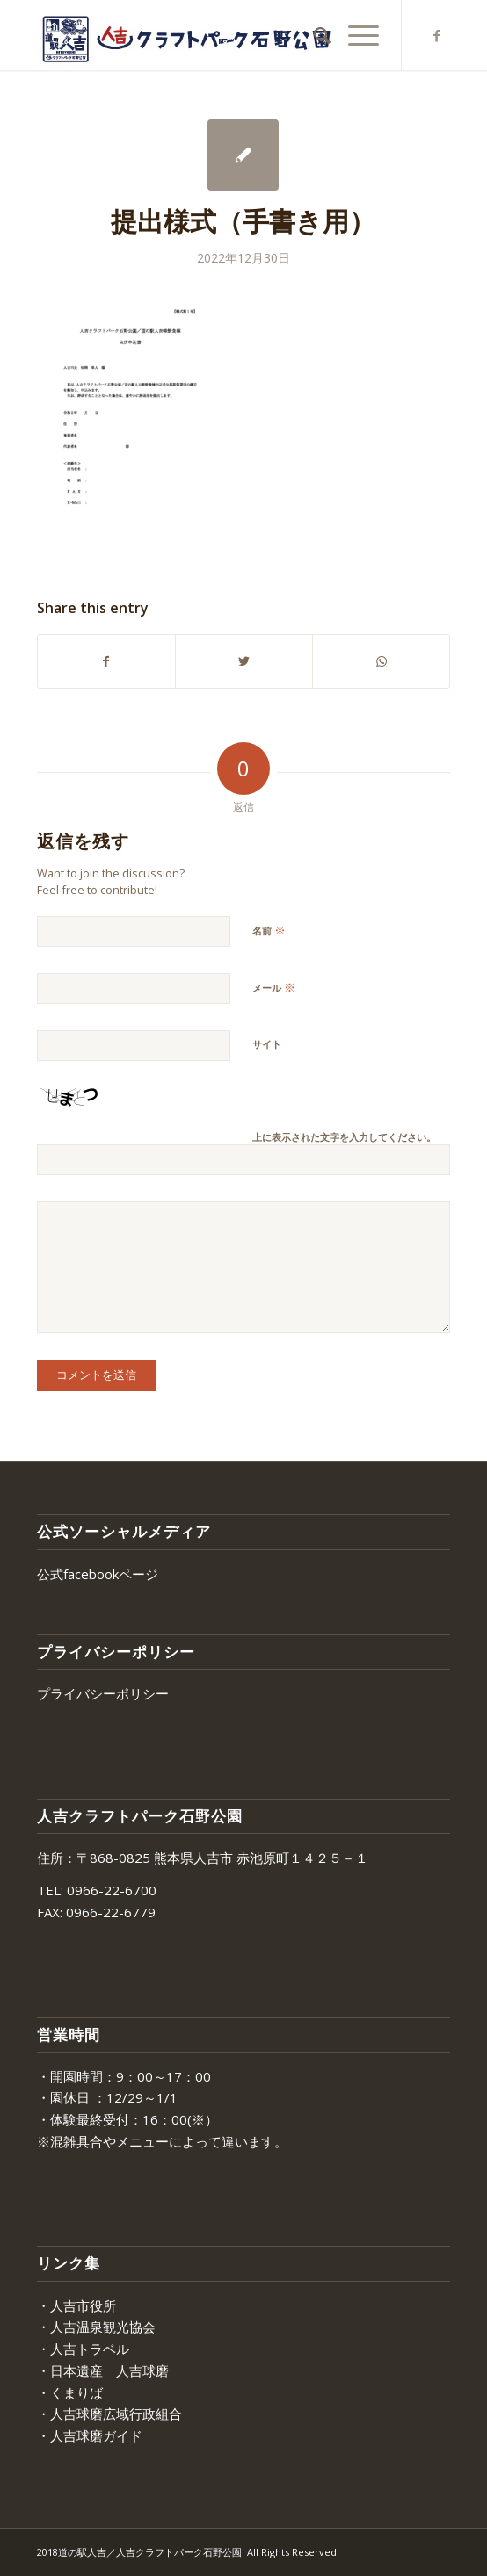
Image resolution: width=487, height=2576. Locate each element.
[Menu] (355, 35)
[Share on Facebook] (106, 661)
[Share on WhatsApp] (381, 661)
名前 (269, 930)
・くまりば (70, 2392)
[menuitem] (313, 35)
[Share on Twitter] (244, 661)
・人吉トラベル (83, 2348)
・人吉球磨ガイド (89, 2435)
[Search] (313, 35)
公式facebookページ (97, 1574)
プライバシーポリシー (103, 1693)
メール (273, 987)
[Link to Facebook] (437, 35)
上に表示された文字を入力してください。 (344, 1137)
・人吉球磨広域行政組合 (109, 2413)
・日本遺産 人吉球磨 (103, 2370)
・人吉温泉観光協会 (96, 2326)
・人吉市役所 (76, 2305)
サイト (266, 1043)
